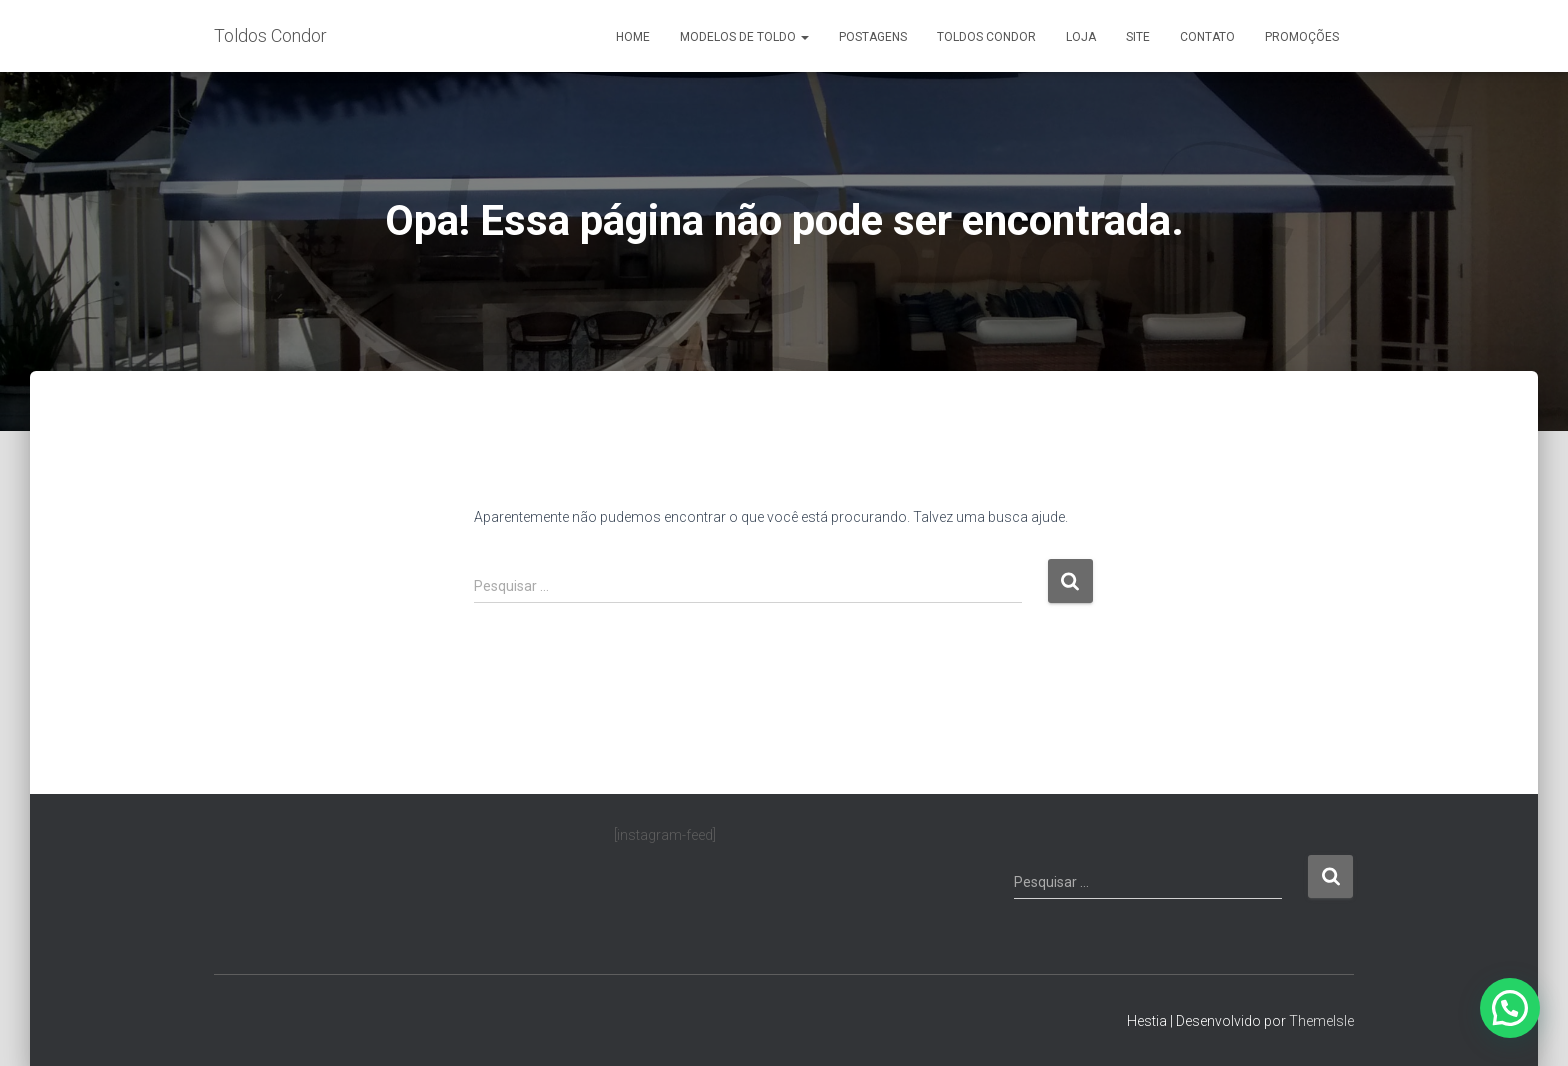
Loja (1081, 37)
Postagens (873, 37)
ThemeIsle (1321, 1021)
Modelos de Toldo (744, 37)
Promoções (1302, 37)
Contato (1207, 37)
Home (633, 37)
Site (1138, 37)
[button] (1510, 1008)
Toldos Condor (986, 37)
